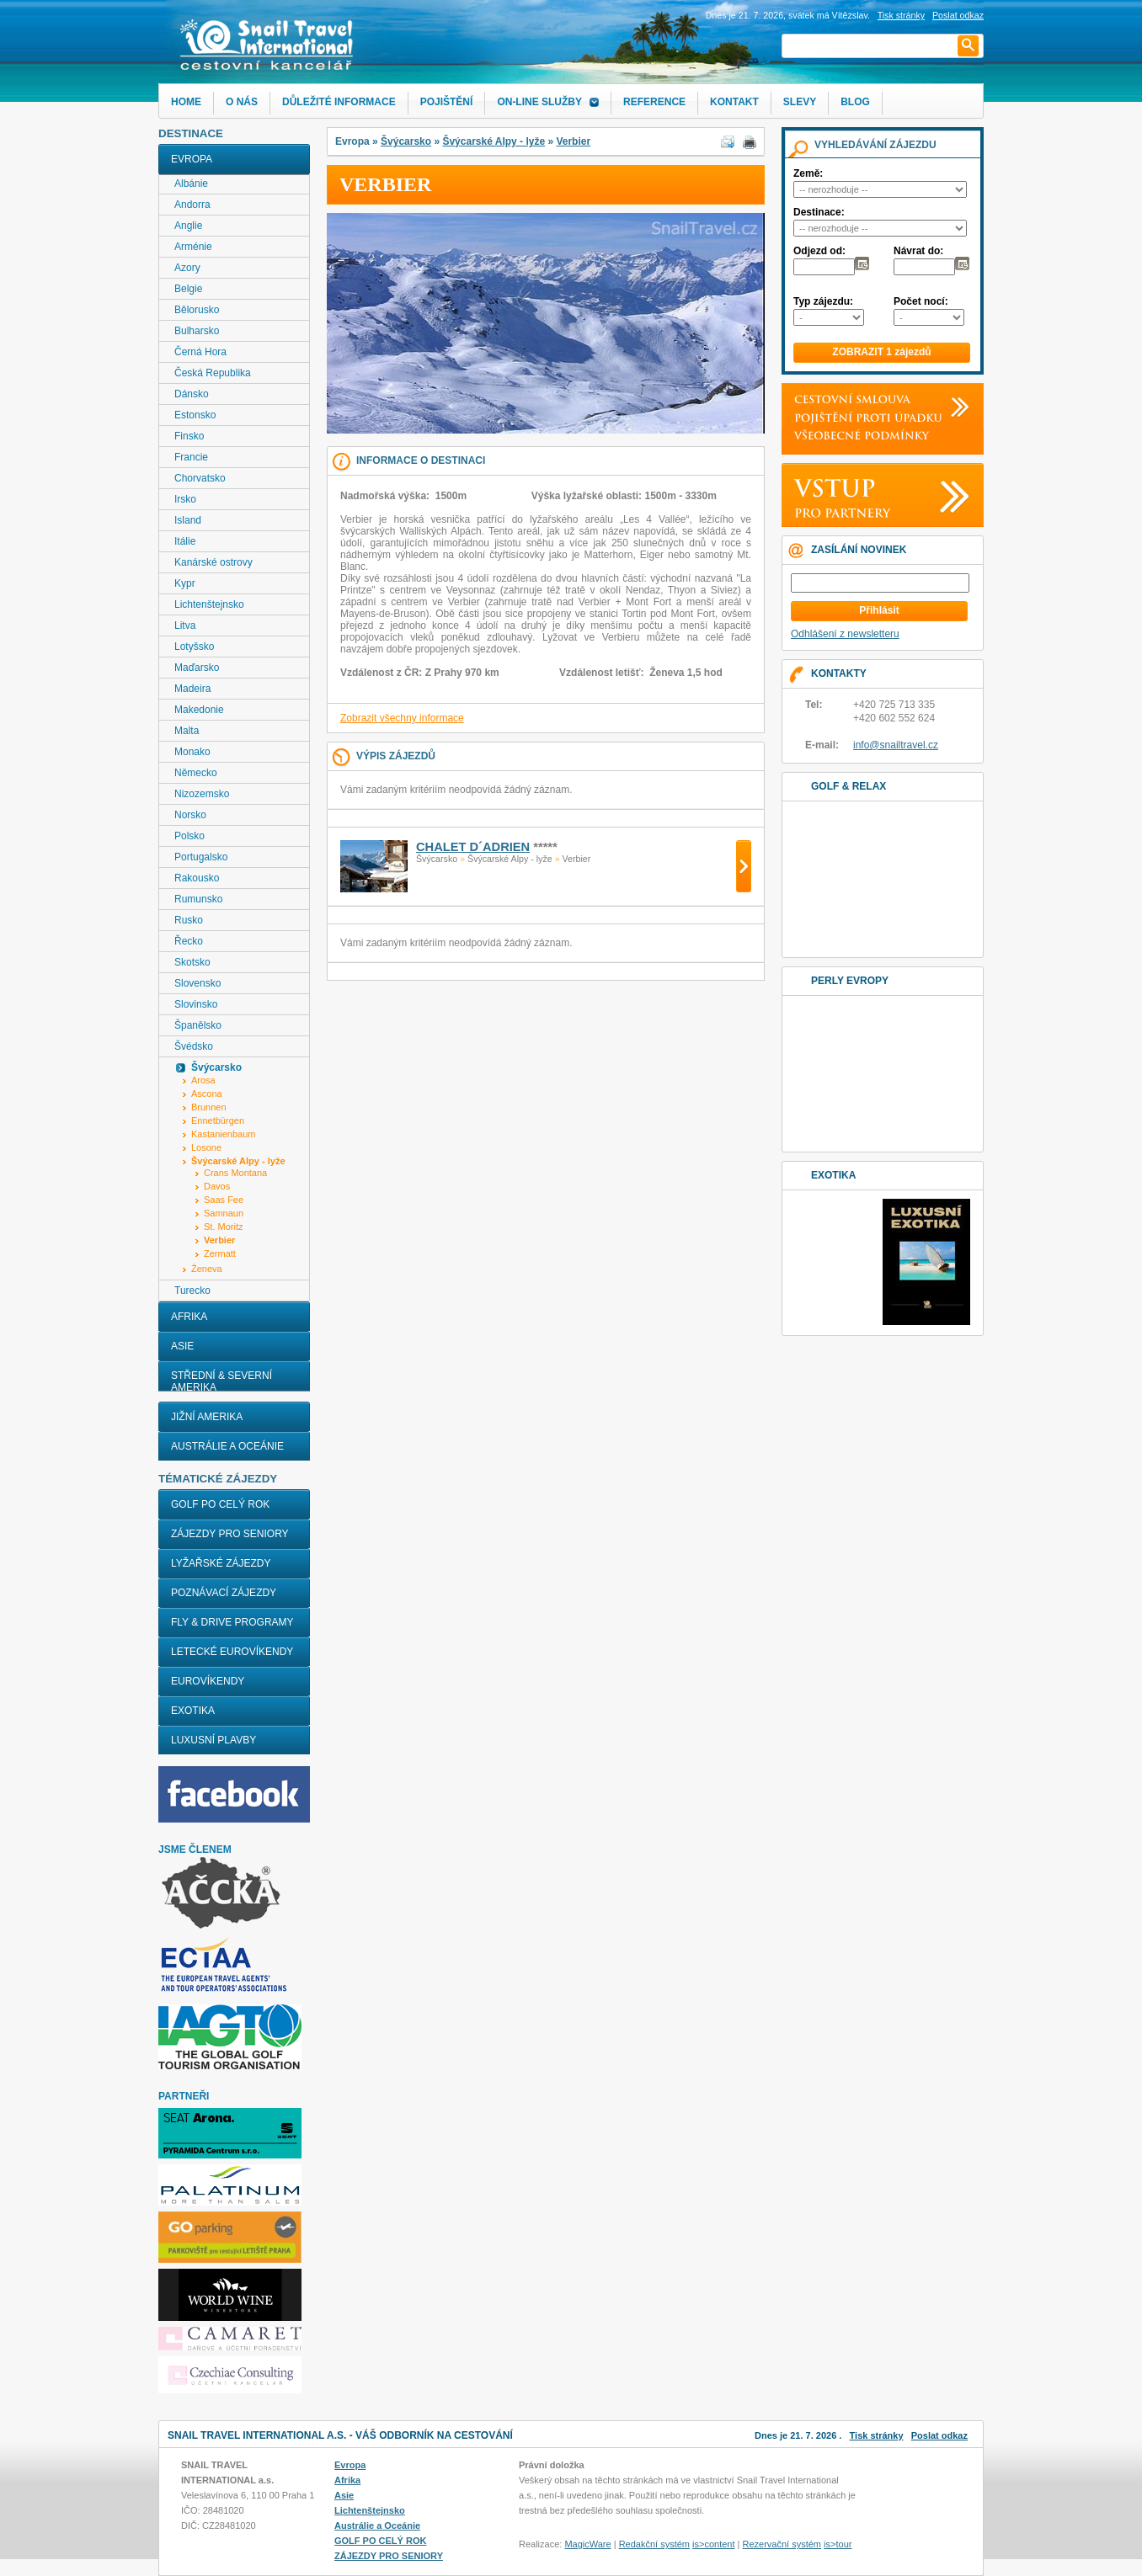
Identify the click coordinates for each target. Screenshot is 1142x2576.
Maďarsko (196, 667)
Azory (187, 268)
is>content (713, 2544)
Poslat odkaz (939, 2435)
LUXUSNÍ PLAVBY (213, 1740)
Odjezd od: (819, 251)
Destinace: (819, 212)
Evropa (191, 159)
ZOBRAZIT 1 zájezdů (881, 352)
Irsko (185, 499)
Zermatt (220, 1253)
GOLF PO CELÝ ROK (220, 1504)
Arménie (193, 247)
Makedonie (199, 710)
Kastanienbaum (223, 1134)
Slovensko (197, 983)
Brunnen (209, 1107)
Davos (217, 1186)
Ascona (206, 1093)
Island (187, 520)
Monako (192, 752)
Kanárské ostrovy (213, 562)
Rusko (188, 920)
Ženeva (206, 1269)
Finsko (189, 436)
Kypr (184, 583)
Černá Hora (200, 352)
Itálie (184, 541)
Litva (184, 625)
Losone (206, 1147)
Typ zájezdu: (823, 301)
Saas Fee (223, 1200)
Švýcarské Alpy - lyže (493, 141)
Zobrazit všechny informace (402, 718)
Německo (195, 773)
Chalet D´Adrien (473, 847)
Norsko (190, 815)
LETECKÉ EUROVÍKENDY (232, 1652)
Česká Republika (212, 373)
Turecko (192, 1290)
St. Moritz (223, 1226)
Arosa (203, 1080)
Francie (191, 457)
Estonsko (195, 415)
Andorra (192, 204)
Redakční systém (654, 2544)
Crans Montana (235, 1173)
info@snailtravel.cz (895, 745)
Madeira (192, 689)
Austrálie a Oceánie (227, 1446)
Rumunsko (198, 899)
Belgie (188, 289)
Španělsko (197, 1025)
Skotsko (192, 962)
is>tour (837, 2544)
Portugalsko (200, 857)
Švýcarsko (406, 141)
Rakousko (196, 878)
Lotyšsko (194, 646)
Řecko (188, 941)
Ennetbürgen (217, 1120)
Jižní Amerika (207, 1417)
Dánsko (191, 394)
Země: (808, 173)
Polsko (189, 836)
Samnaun (223, 1213)
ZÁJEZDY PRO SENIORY (230, 1534)
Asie (182, 1346)
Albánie (191, 183)
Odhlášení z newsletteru (845, 634)
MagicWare (587, 2544)
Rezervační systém (782, 2544)
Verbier (573, 141)
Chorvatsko (200, 478)
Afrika (189, 1317)
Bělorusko (196, 310)
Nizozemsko (201, 794)
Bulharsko (196, 331)
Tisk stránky (901, 15)
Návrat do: (918, 251)
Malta (186, 731)
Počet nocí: (921, 301)
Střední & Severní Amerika (221, 1381)
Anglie (188, 226)
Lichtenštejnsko (209, 604)
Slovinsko (195, 1004)
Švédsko (193, 1046)
